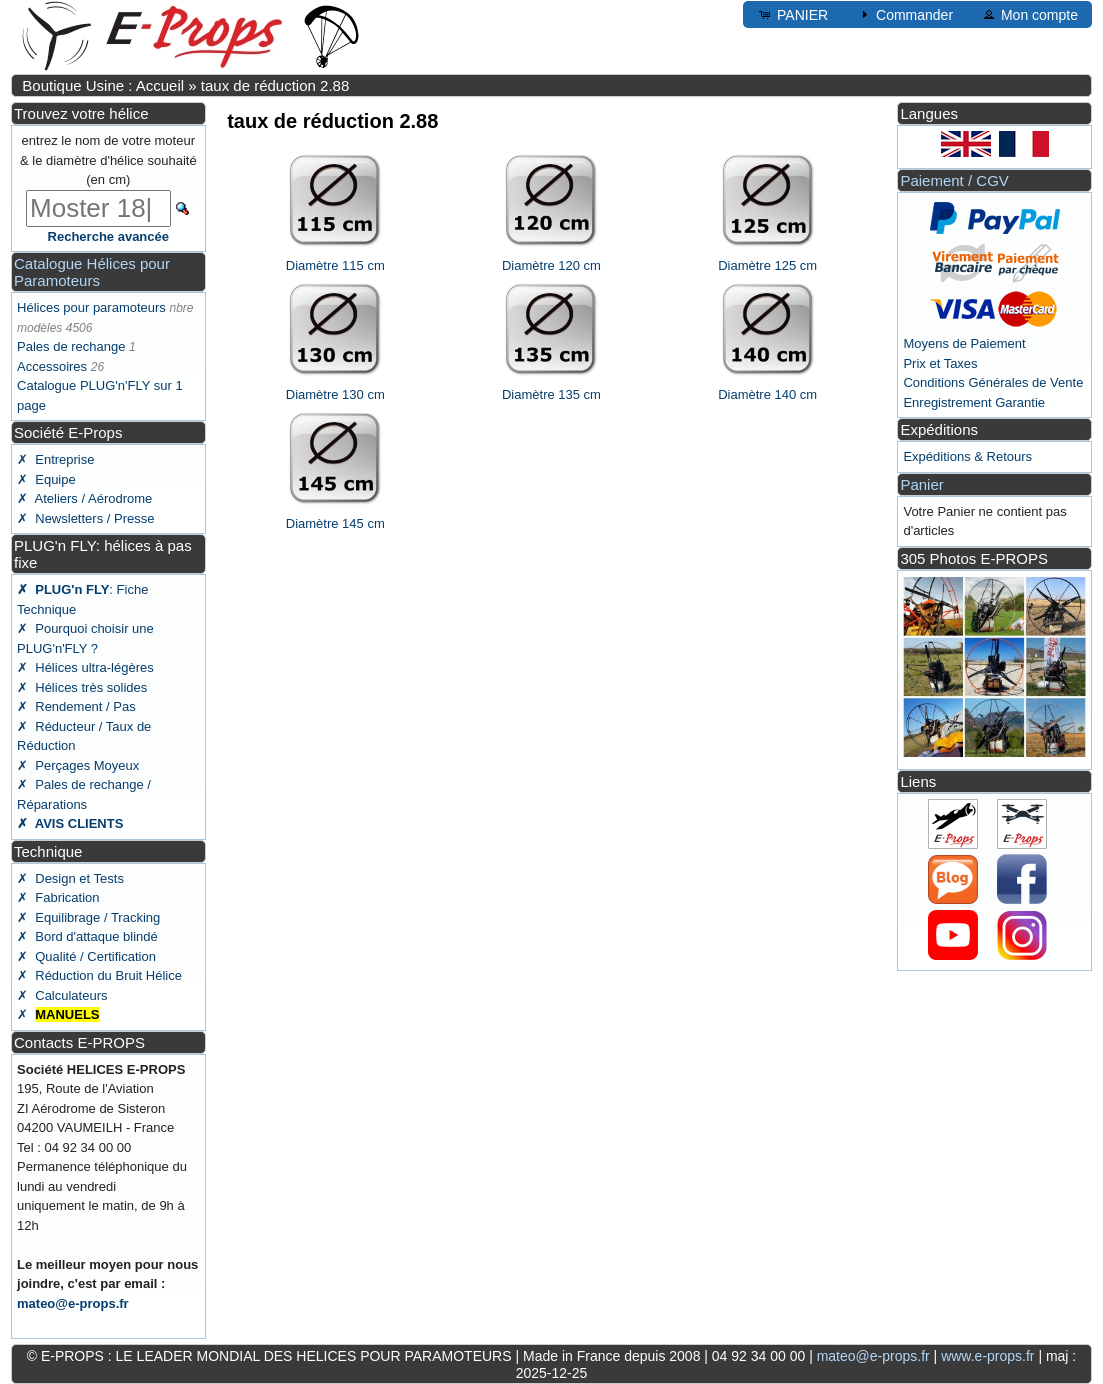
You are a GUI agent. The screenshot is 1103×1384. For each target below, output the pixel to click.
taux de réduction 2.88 (275, 85)
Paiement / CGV (954, 180)
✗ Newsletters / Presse (85, 518)
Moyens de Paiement (964, 343)
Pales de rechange (71, 346)
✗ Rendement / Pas (76, 706)
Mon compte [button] (1029, 14)
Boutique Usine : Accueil (103, 85)
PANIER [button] (792, 14)
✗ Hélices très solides (82, 687)
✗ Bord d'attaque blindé (87, 936)
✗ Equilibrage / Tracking (88, 917)
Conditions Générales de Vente (993, 382)
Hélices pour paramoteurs (91, 307)
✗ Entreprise (55, 459)
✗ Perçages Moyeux (78, 765)
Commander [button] (904, 14)
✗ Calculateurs (62, 995)
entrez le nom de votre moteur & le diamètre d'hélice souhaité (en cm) (108, 160)
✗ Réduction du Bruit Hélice (99, 975)
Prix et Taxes (940, 363)
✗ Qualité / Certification (86, 956)
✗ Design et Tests (70, 878)
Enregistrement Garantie (974, 402)
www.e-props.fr (987, 1356)
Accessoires (52, 366)
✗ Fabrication (58, 897)
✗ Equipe (46, 479)
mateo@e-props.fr (73, 1303)
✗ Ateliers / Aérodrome (84, 498)
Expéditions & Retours (967, 456)
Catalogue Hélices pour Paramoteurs (92, 272)
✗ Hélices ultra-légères (85, 667)
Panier (921, 484)
